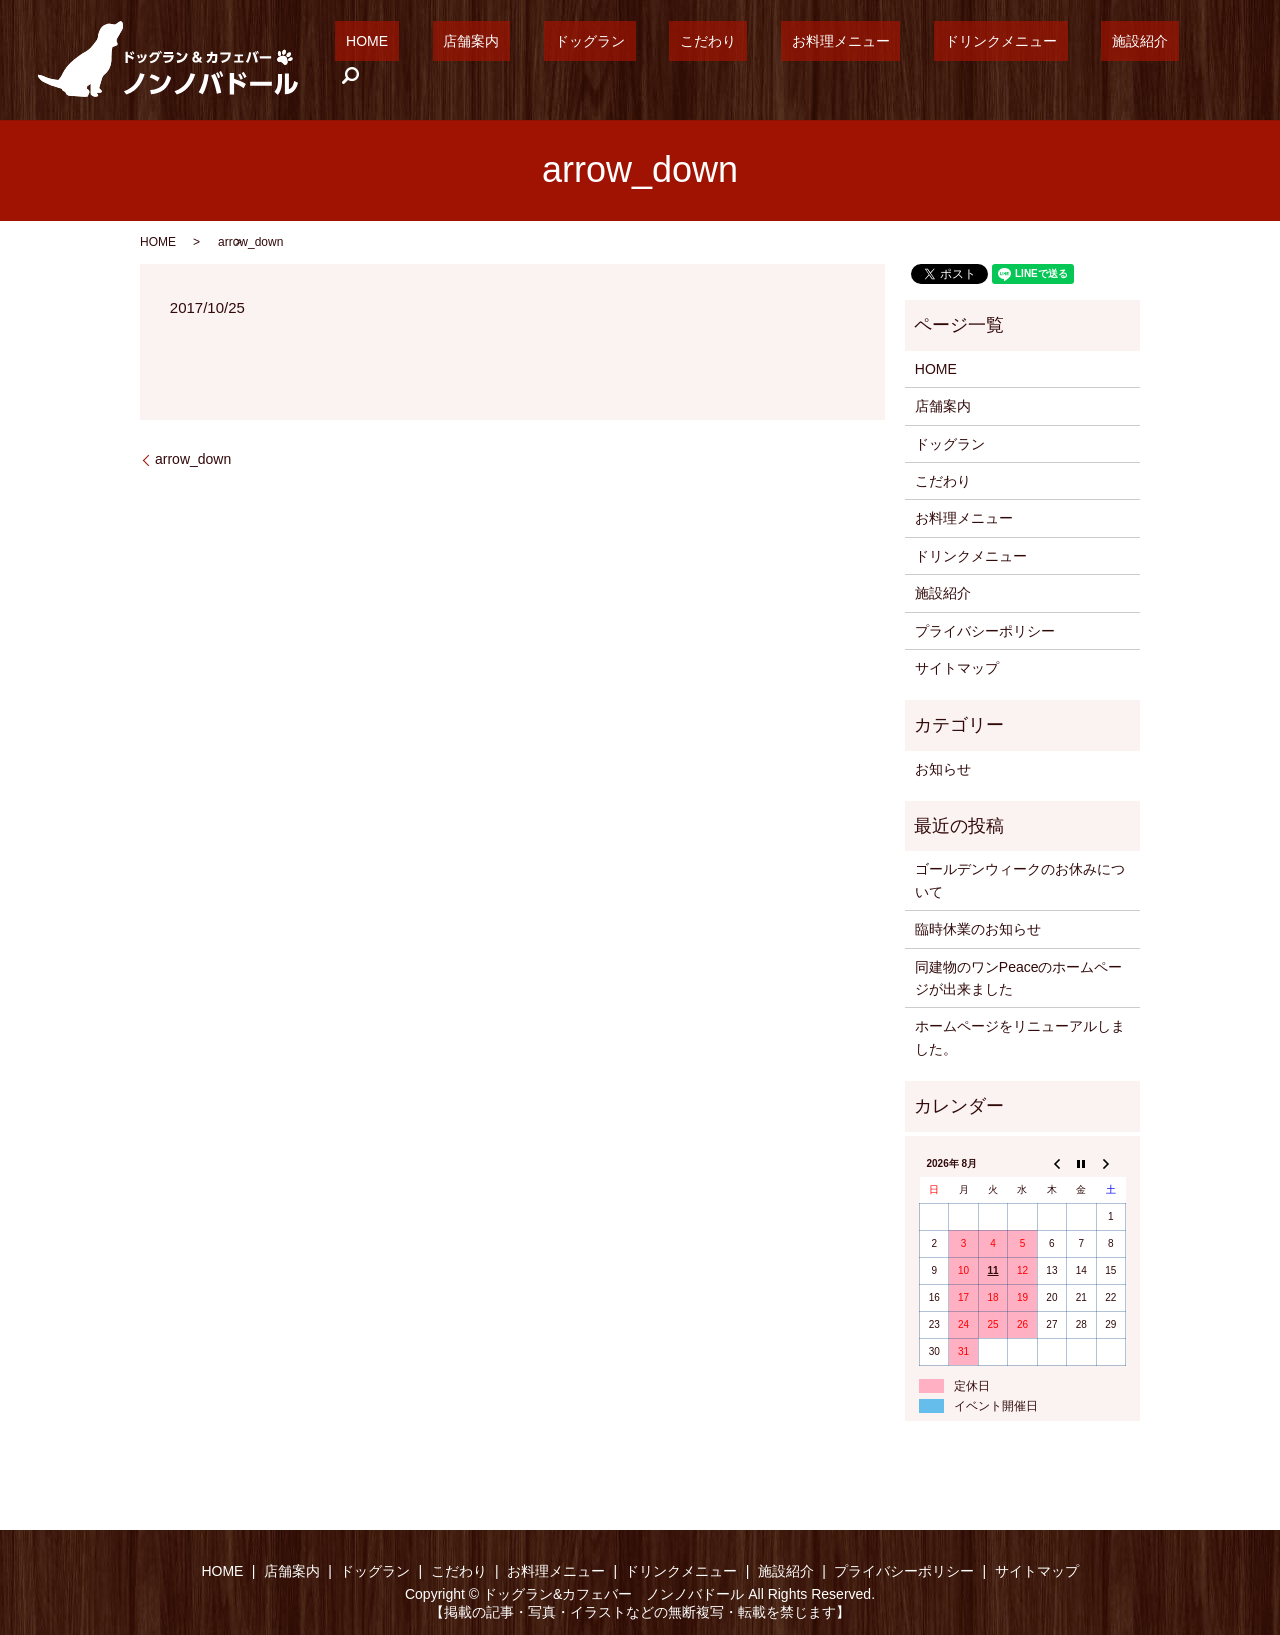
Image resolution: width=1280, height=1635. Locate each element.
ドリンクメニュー (1016, 60)
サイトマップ (957, 668)
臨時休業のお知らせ (978, 929)
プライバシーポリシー (985, 631)
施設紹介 (1133, 60)
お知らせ (943, 769)
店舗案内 (573, 60)
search (1210, 60)
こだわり (766, 60)
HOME (491, 60)
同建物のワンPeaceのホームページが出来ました (1019, 978)
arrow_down (193, 459)
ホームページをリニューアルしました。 (1020, 1037)
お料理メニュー (877, 60)
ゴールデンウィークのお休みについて (1020, 880)
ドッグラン (670, 60)
